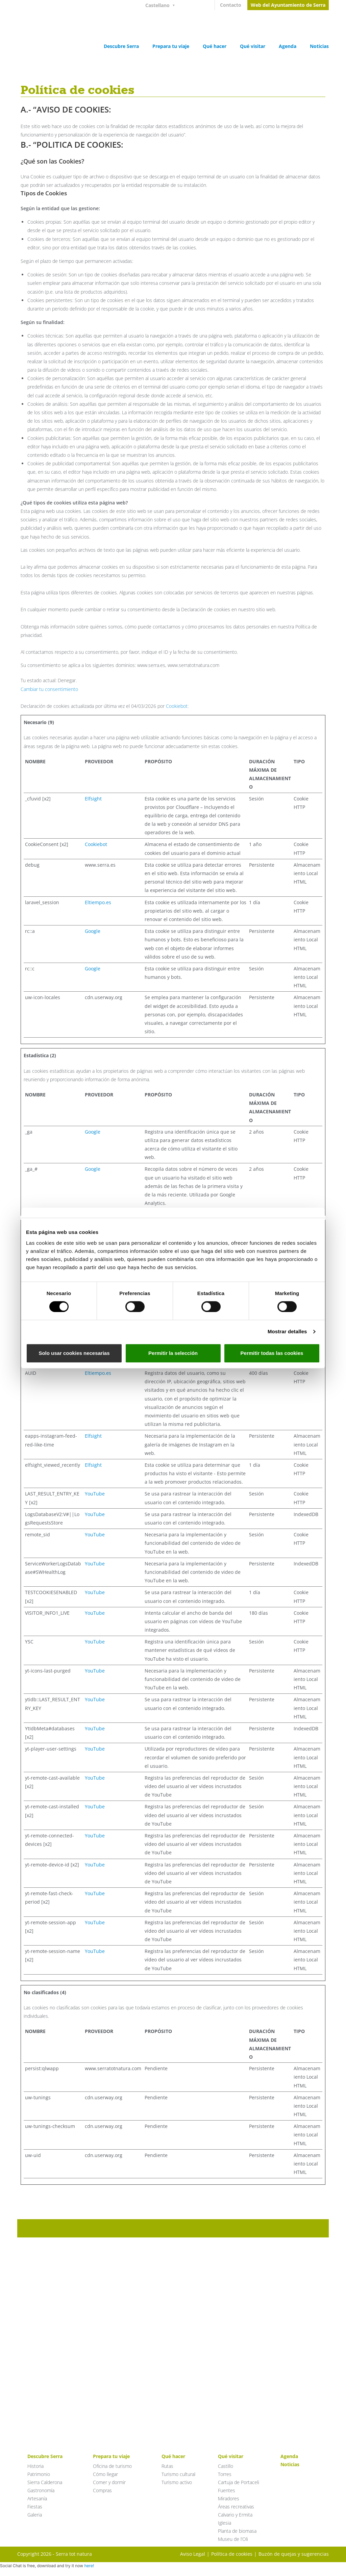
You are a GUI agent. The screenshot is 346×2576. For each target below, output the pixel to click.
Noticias (319, 46)
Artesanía (37, 2498)
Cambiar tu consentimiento (49, 689)
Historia (35, 2466)
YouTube (95, 1493)
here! (89, 2565)
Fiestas (34, 2506)
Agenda (287, 46)
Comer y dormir (109, 2482)
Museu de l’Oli (233, 2539)
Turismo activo (177, 2482)
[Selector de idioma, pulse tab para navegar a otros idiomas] (163, 5)
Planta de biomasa (237, 2531)
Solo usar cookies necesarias (74, 1353)
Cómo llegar (105, 2474)
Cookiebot (177, 706)
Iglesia (224, 2523)
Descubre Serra (121, 46)
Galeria (34, 2514)
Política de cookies (231, 2554)
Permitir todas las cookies (272, 1353)
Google (92, 931)
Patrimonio (38, 2474)
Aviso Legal (192, 2554)
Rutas (167, 2466)
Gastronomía (40, 2490)
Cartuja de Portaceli (238, 2482)
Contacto (230, 5)
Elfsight (93, 798)
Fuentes (226, 2490)
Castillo (225, 2466)
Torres (224, 2474)
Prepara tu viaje (170, 46)
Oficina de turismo (112, 2466)
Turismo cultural (178, 2474)
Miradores (228, 2498)
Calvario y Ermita (235, 2514)
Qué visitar (252, 46)
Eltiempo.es (98, 902)
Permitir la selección (173, 1353)
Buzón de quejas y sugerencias (293, 2554)
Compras (102, 2490)
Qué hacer (214, 46)
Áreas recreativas (236, 2506)
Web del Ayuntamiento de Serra (288, 5)
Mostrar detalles (287, 1331)
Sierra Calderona (44, 2482)
